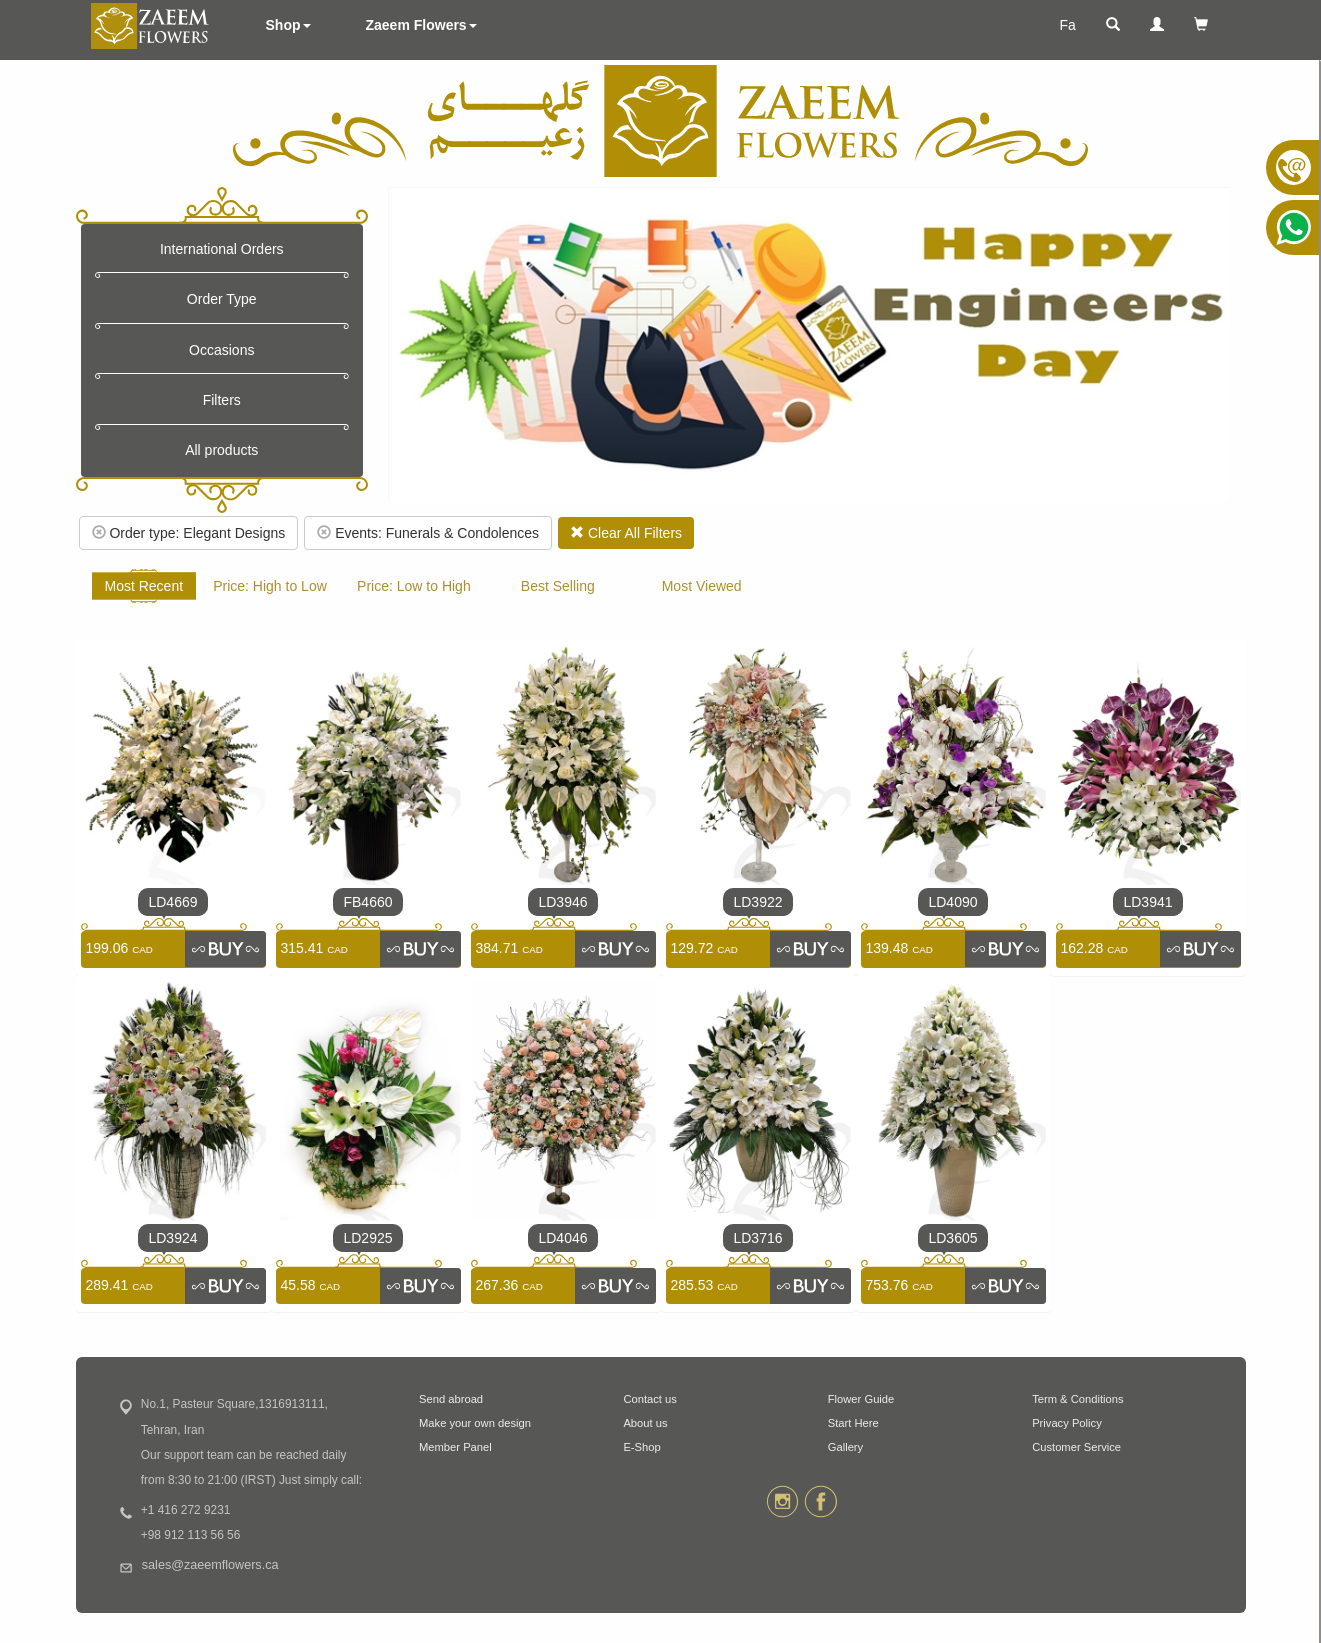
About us (645, 1423)
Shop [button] (288, 25)
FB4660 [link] (367, 902)
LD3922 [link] (757, 902)
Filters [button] (222, 400)
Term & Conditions (1077, 1399)
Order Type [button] (222, 299)
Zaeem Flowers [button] (421, 25)
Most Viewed (702, 586)
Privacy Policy (1067, 1423)
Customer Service (1076, 1447)
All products (221, 450)
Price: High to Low (270, 586)
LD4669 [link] (172, 902)
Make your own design (475, 1423)
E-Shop (641, 1447)
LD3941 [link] (1147, 902)
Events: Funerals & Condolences (428, 533)
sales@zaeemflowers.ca (210, 1565)
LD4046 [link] (562, 1238)
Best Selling (558, 586)
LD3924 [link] (172, 1238)
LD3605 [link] (952, 1238)
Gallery (845, 1447)
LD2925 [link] (367, 1238)
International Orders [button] (222, 249)
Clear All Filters (626, 533)
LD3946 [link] (562, 902)
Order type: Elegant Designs (189, 533)
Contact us (649, 1399)
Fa (1067, 25)
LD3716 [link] (757, 1238)
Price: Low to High (414, 586)
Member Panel (455, 1447)
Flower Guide (861, 1399)
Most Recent (144, 586)
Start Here (853, 1423)
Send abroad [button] (451, 1399)
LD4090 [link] (952, 902)
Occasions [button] (221, 350)
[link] (225, 949)
